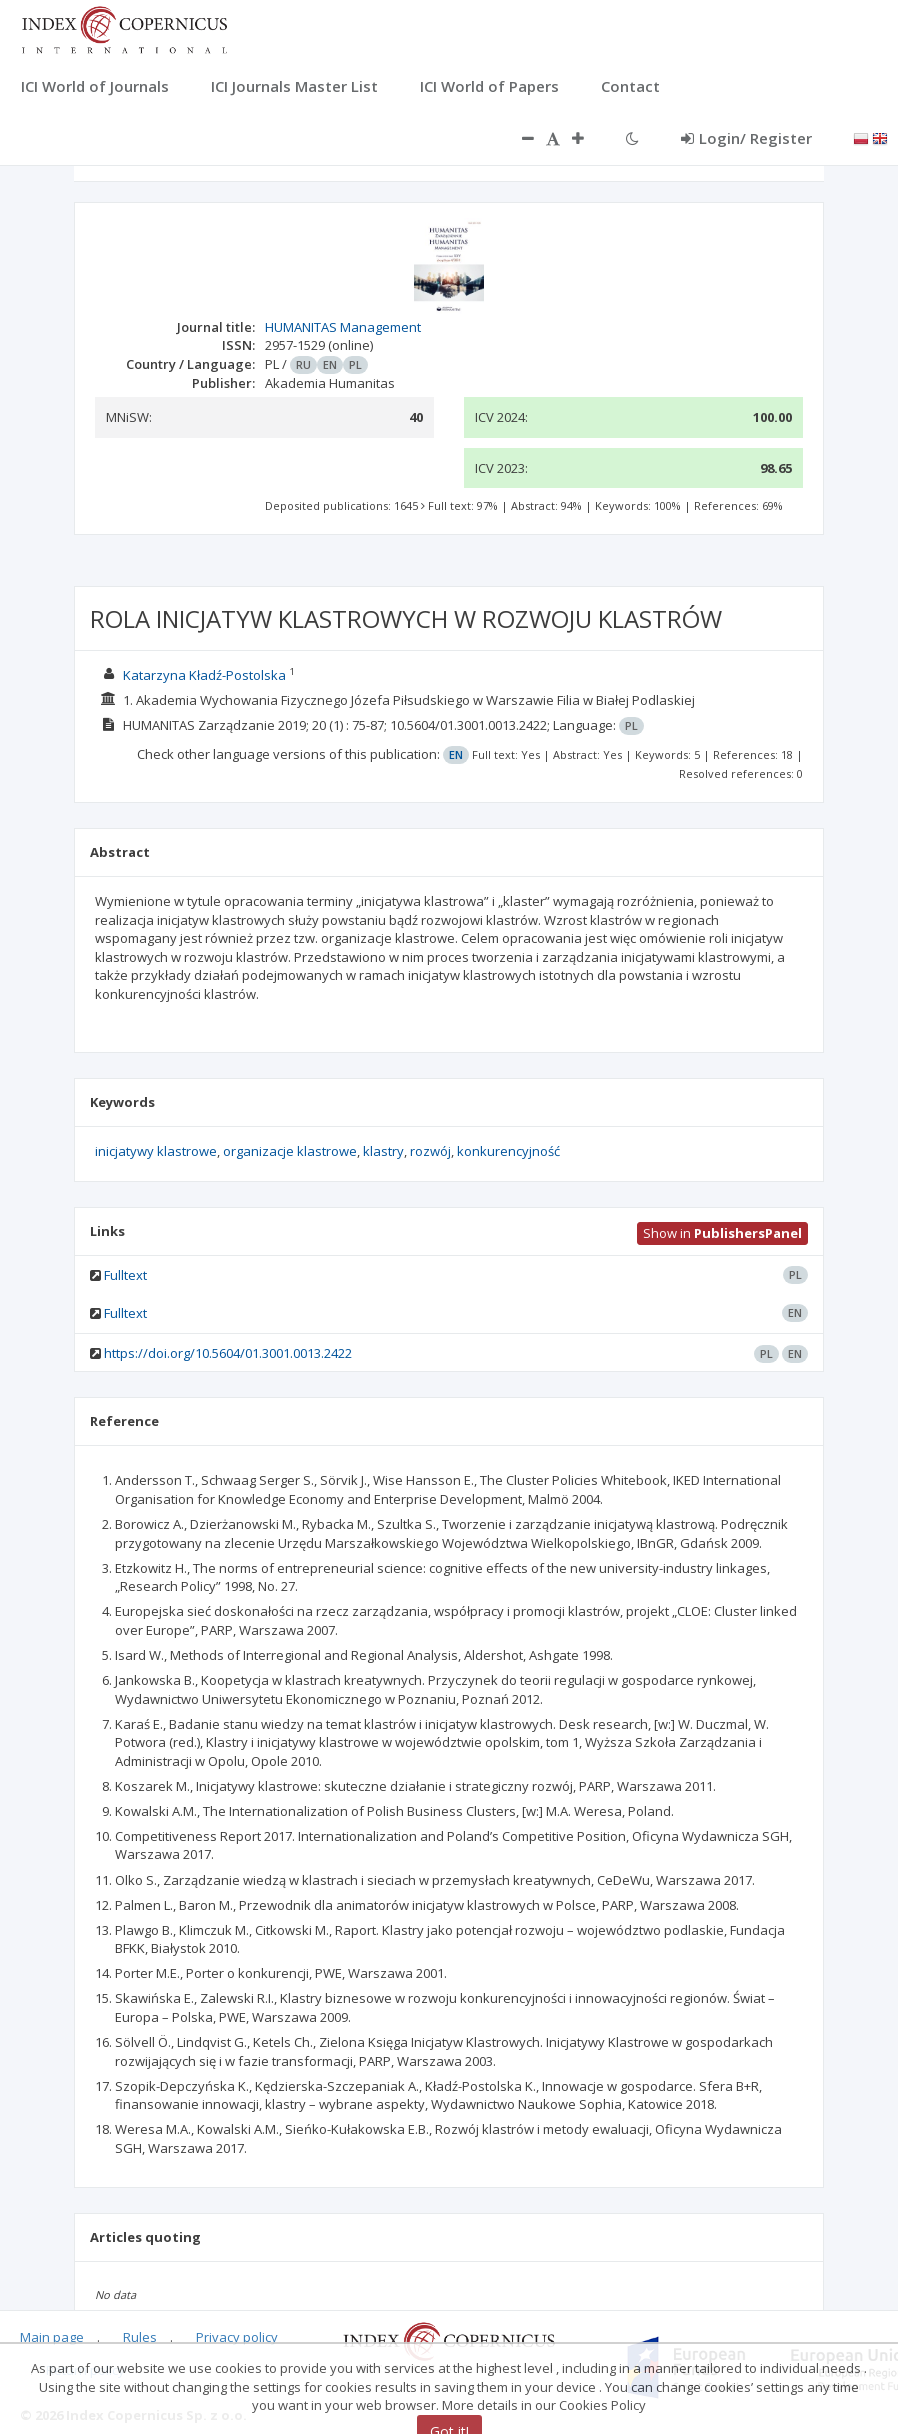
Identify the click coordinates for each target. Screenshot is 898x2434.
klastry (383, 1151)
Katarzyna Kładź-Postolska (204, 675)
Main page (52, 2337)
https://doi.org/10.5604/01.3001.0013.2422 (228, 1353)
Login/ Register (746, 138)
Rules (140, 2337)
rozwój (430, 1151)
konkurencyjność (508, 1151)
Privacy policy (237, 2337)
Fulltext (125, 1275)
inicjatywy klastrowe (156, 1151)
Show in (722, 1233)
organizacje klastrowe (290, 1151)
